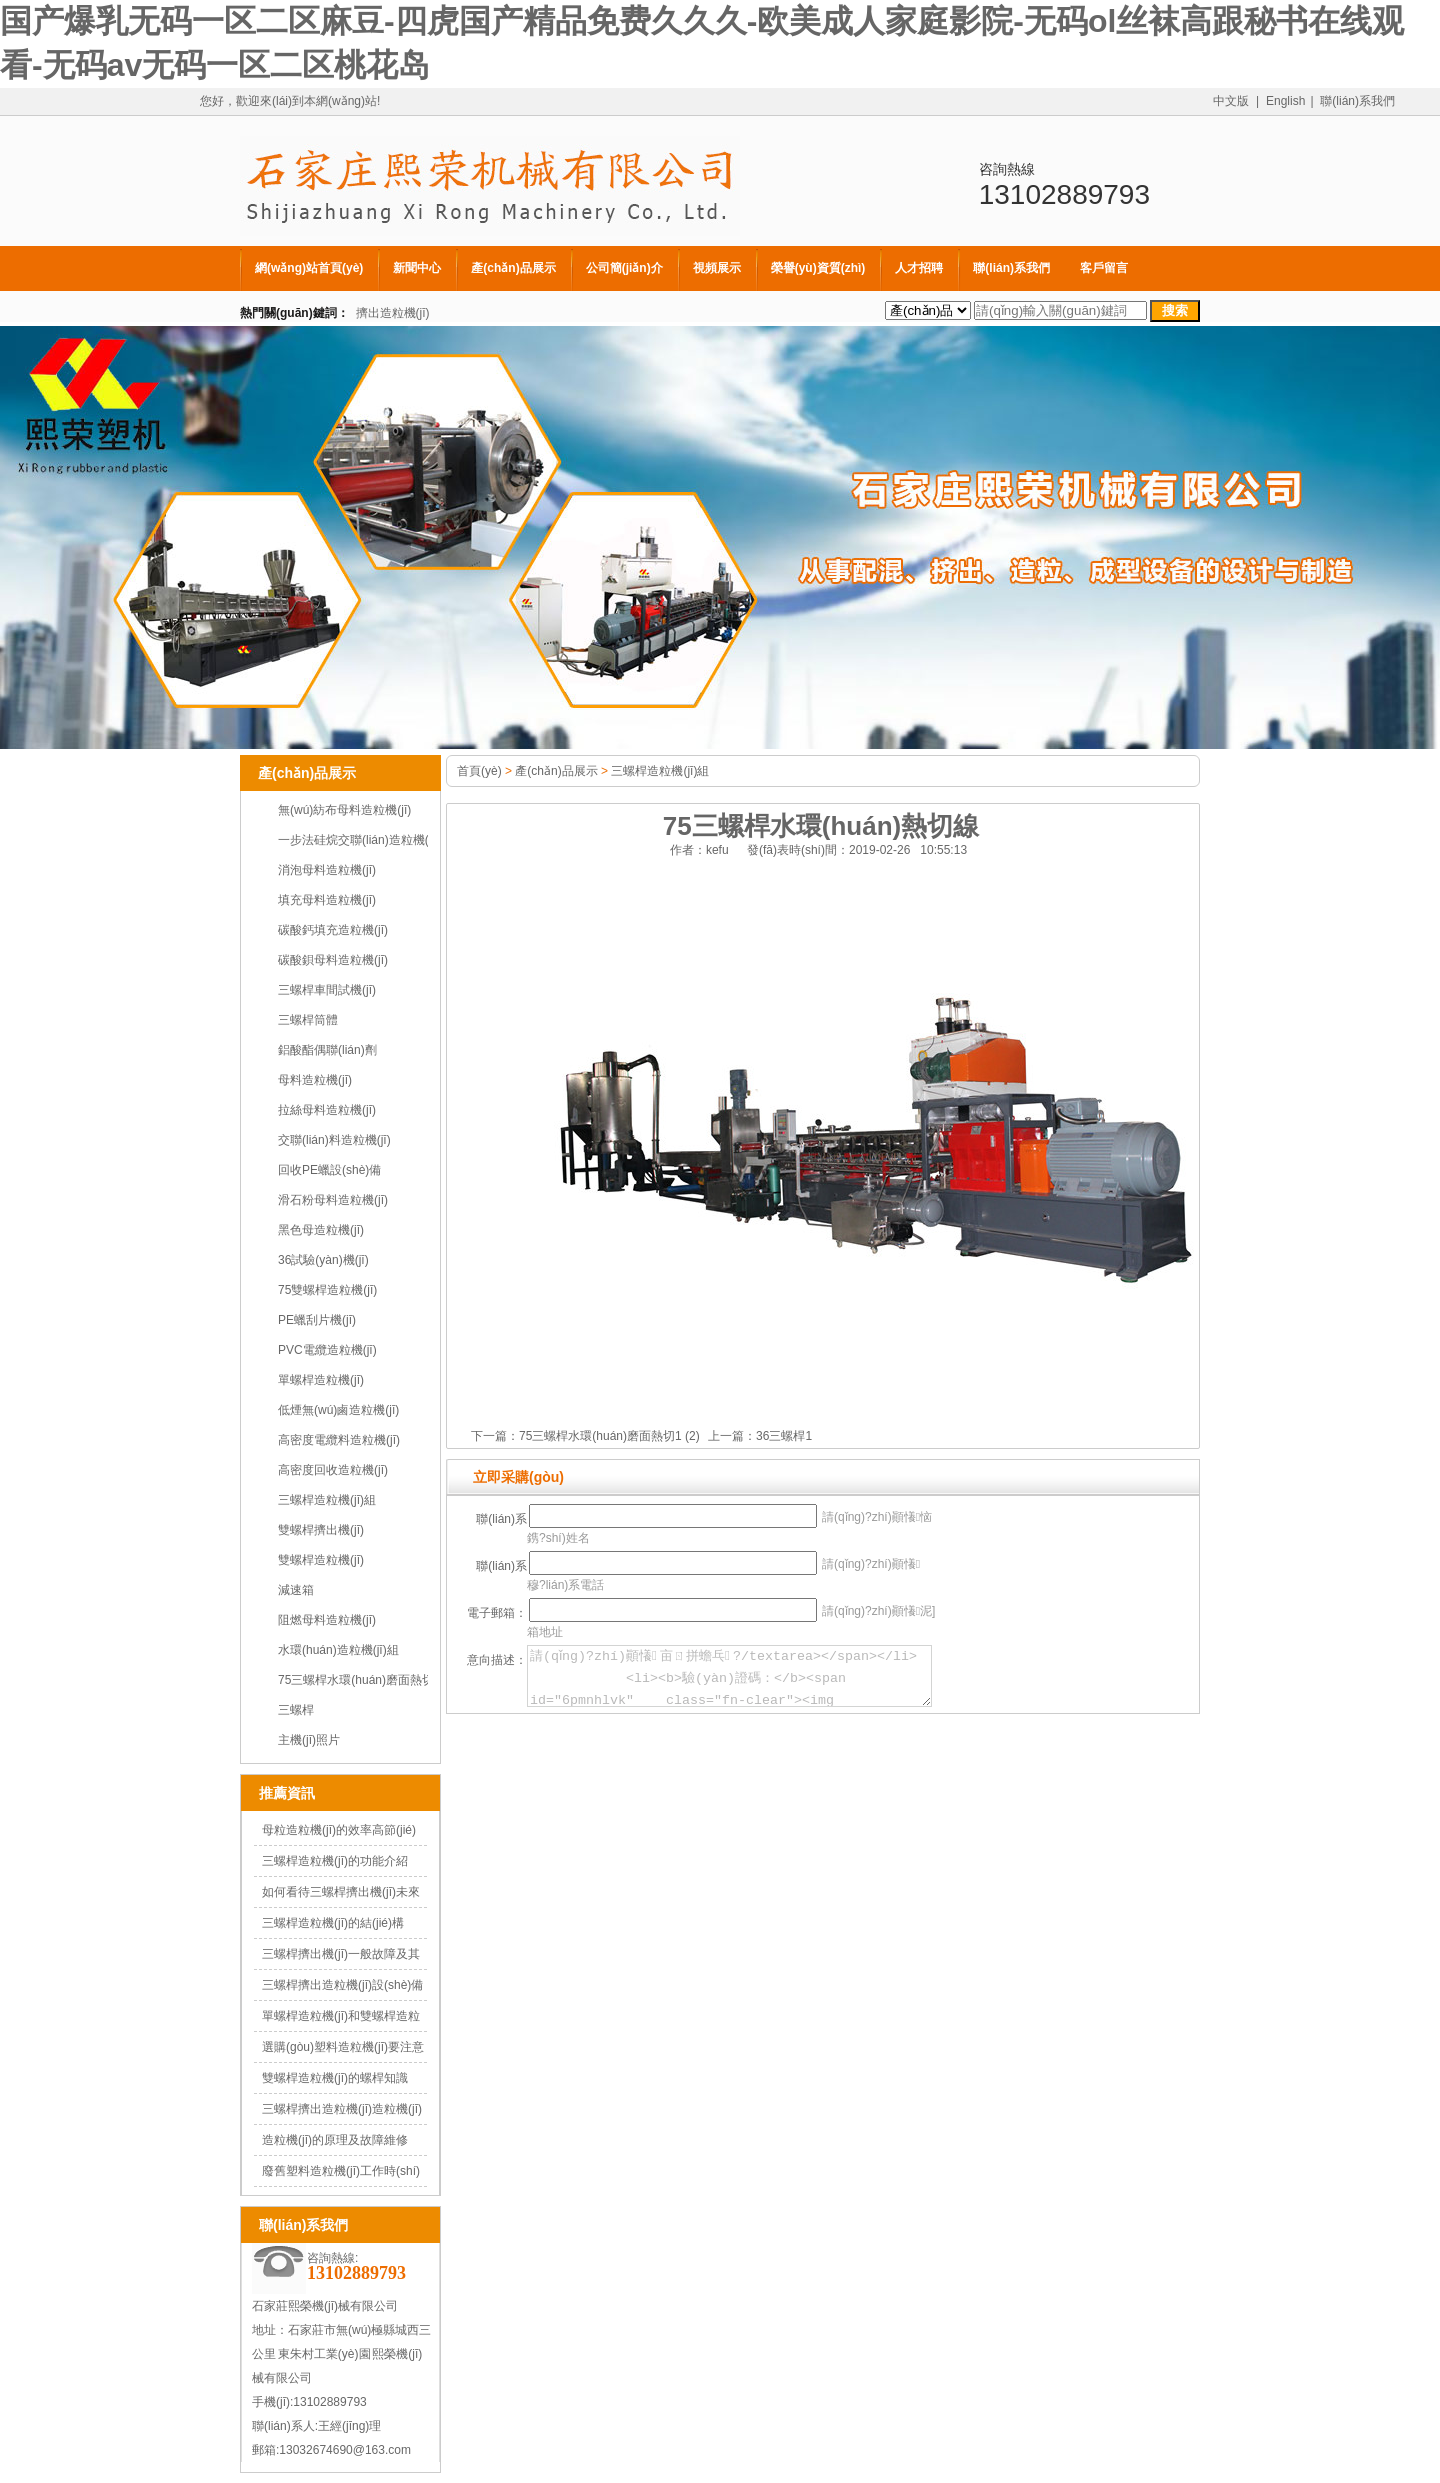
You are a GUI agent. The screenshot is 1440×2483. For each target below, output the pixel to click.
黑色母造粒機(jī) (321, 1230)
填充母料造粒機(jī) (327, 900)
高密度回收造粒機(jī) (333, 1470)
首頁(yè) (479, 771)
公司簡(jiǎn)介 (624, 268)
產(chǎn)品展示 (513, 268)
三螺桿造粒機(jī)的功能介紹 (335, 1861)
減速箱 (296, 1590)
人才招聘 (919, 268)
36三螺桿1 (784, 1436)
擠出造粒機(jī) (393, 313)
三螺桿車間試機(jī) (327, 990)
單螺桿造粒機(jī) (321, 1380)
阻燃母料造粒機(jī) (327, 1620)
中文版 (1231, 101)
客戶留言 (1104, 268)
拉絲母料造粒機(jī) (327, 1110)
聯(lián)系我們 (1357, 101)
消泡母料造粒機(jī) (327, 870)
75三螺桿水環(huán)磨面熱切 (356, 1680)
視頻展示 (717, 268)
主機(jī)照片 (309, 1740)
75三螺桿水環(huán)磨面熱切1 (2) (609, 1436)
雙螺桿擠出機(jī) (321, 1530)
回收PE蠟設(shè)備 (329, 1170)
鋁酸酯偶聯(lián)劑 (327, 1050)
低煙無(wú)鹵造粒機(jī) (338, 1410)
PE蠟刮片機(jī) (317, 1320)
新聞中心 (417, 268)
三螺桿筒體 (308, 1020)
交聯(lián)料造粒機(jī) (334, 1140)
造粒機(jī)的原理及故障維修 (335, 2140)
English (1285, 101)
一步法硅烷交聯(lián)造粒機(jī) (358, 840)
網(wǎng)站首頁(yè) (309, 268)
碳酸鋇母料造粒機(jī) (333, 960)
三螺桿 (296, 1710)
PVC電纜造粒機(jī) (327, 1350)
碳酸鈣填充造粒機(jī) (333, 930)
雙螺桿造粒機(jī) (321, 1560)
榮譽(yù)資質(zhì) (818, 268)
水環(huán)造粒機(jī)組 (338, 1650)
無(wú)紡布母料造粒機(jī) (344, 810)
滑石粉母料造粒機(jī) (333, 1200)
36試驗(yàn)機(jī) (323, 1260)
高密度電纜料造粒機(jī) (339, 1440)
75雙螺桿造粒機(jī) (327, 1290)
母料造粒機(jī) (315, 1080)
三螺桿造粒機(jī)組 (327, 1500)
